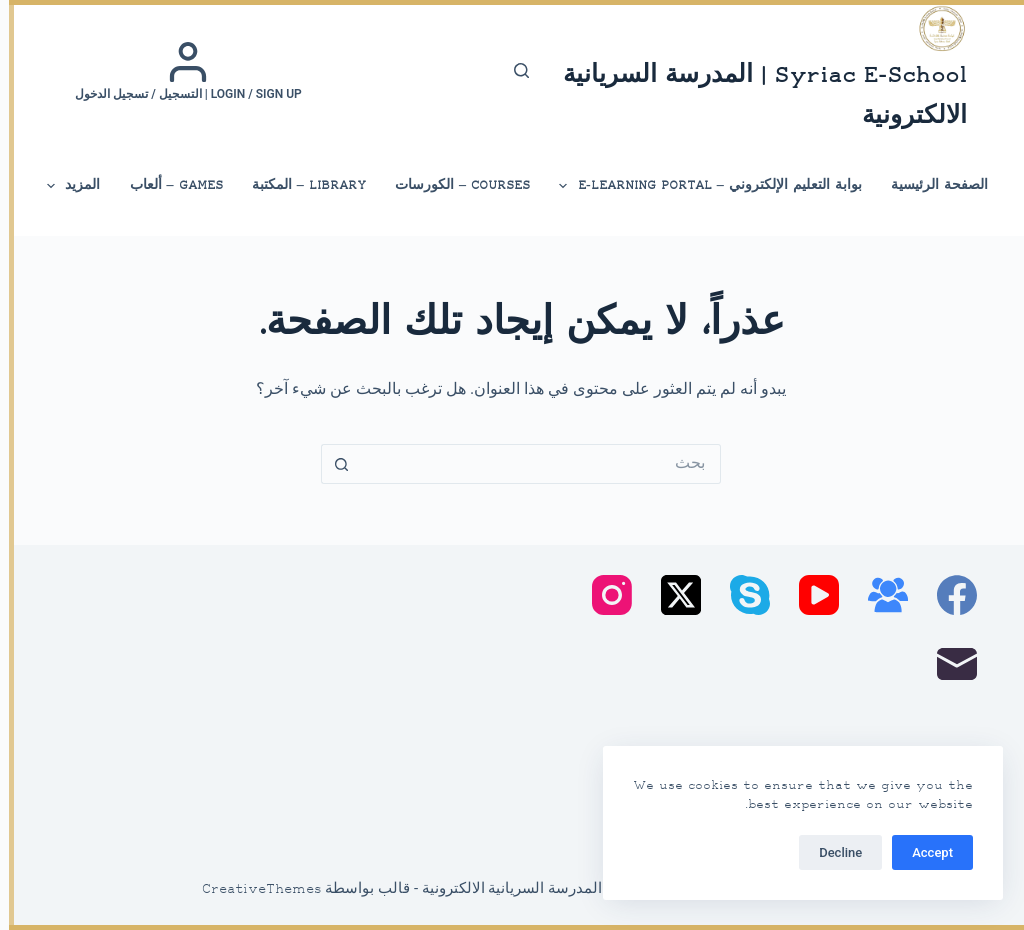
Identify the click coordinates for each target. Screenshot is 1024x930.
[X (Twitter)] (672, 595)
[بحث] (512, 70)
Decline (831, 852)
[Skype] (741, 595)
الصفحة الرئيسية (930, 185)
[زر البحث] (332, 464)
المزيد (63, 186)
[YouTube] (810, 595)
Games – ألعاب (167, 185)
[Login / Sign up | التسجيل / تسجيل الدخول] (179, 71)
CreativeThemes (253, 890)
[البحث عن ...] (532, 464)
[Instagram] (603, 595)
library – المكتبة (300, 185)
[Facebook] (948, 595)
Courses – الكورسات (453, 185)
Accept (923, 852)
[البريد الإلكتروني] (948, 664)
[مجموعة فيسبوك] (879, 595)
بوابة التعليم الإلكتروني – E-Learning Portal (700, 186)
